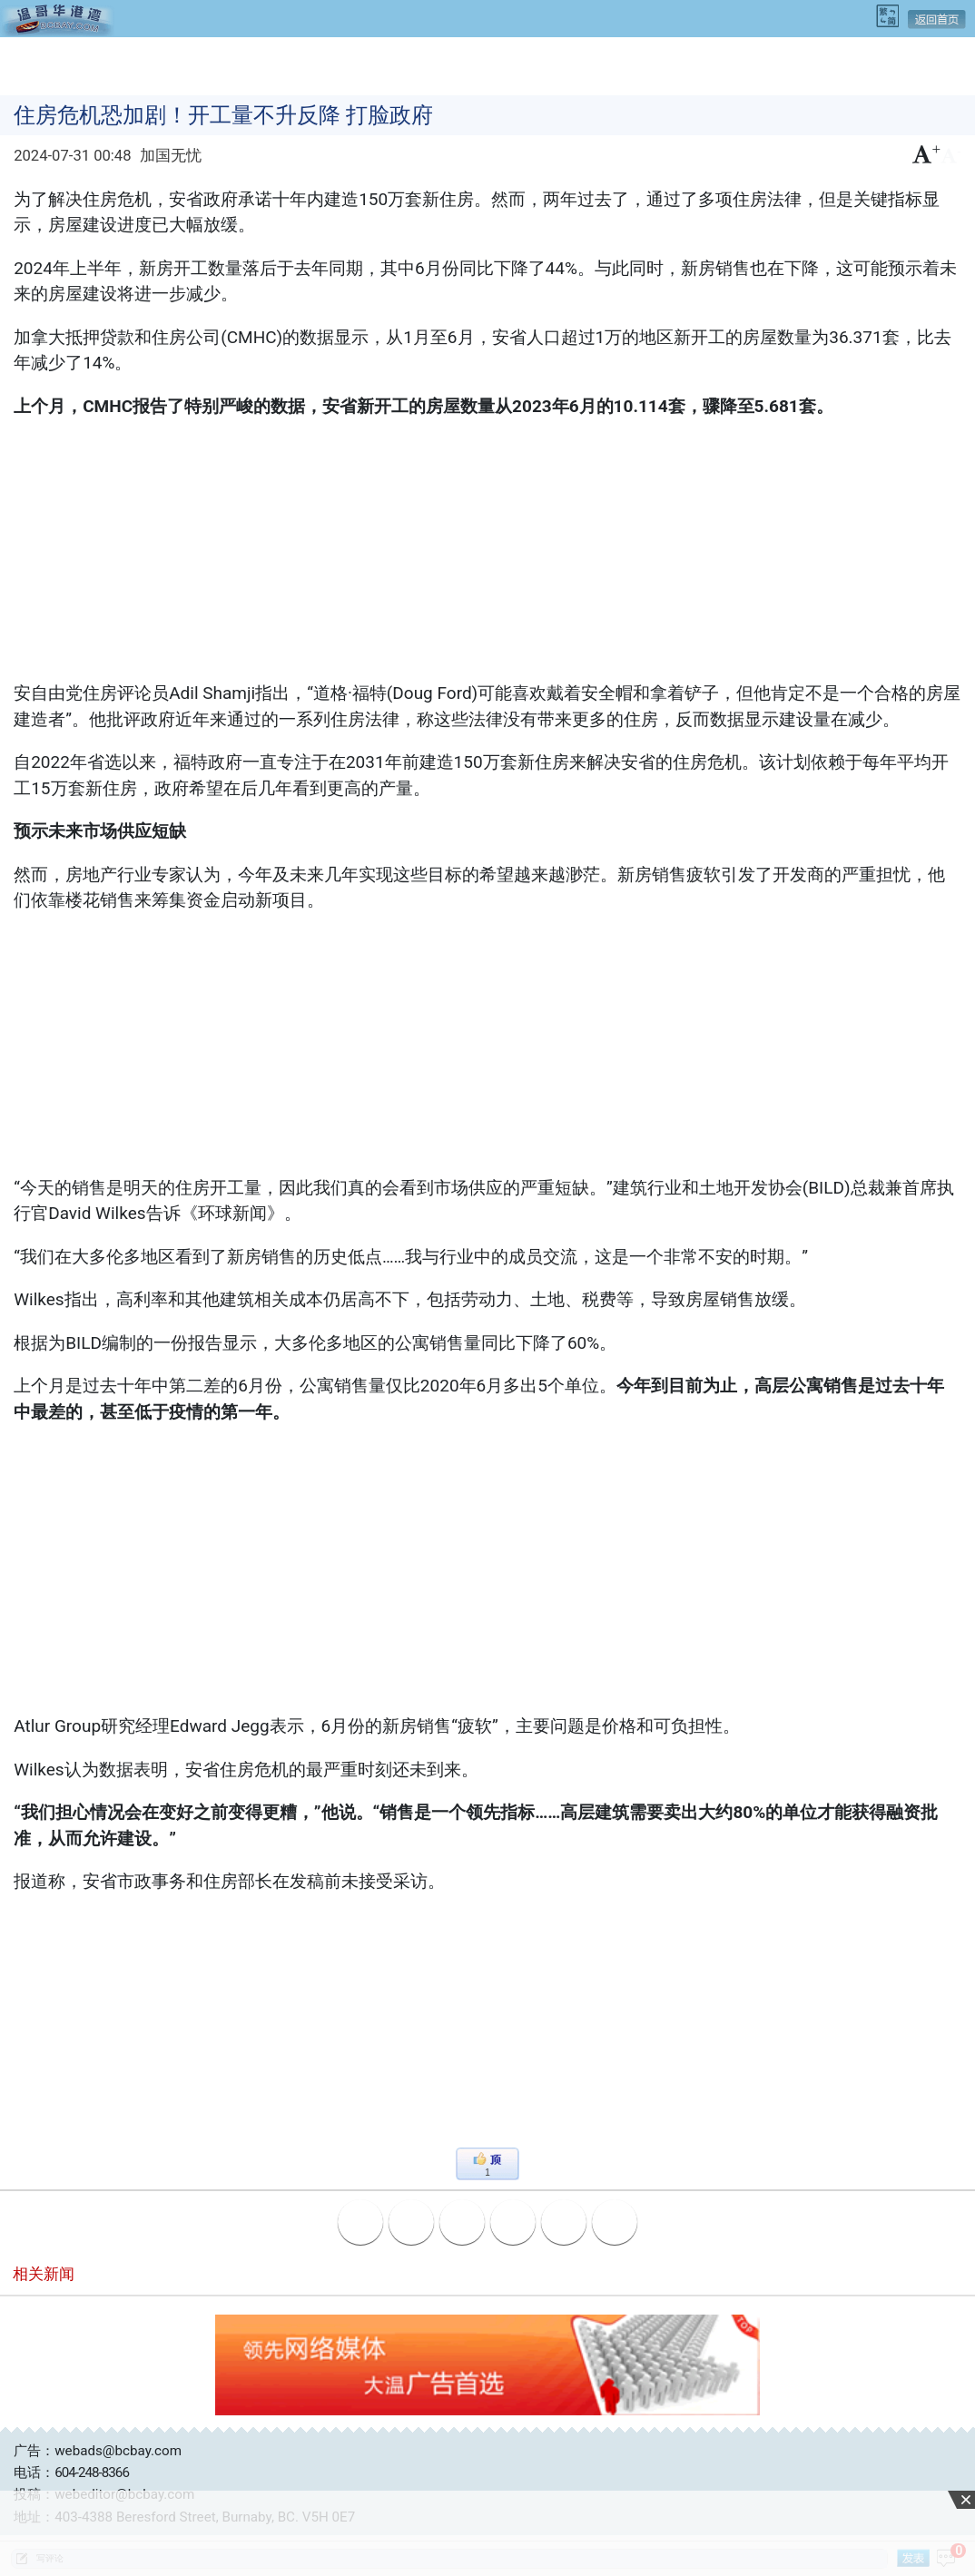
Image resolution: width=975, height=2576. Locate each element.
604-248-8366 (91, 2472)
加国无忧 (171, 155)
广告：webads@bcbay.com (98, 2451)
